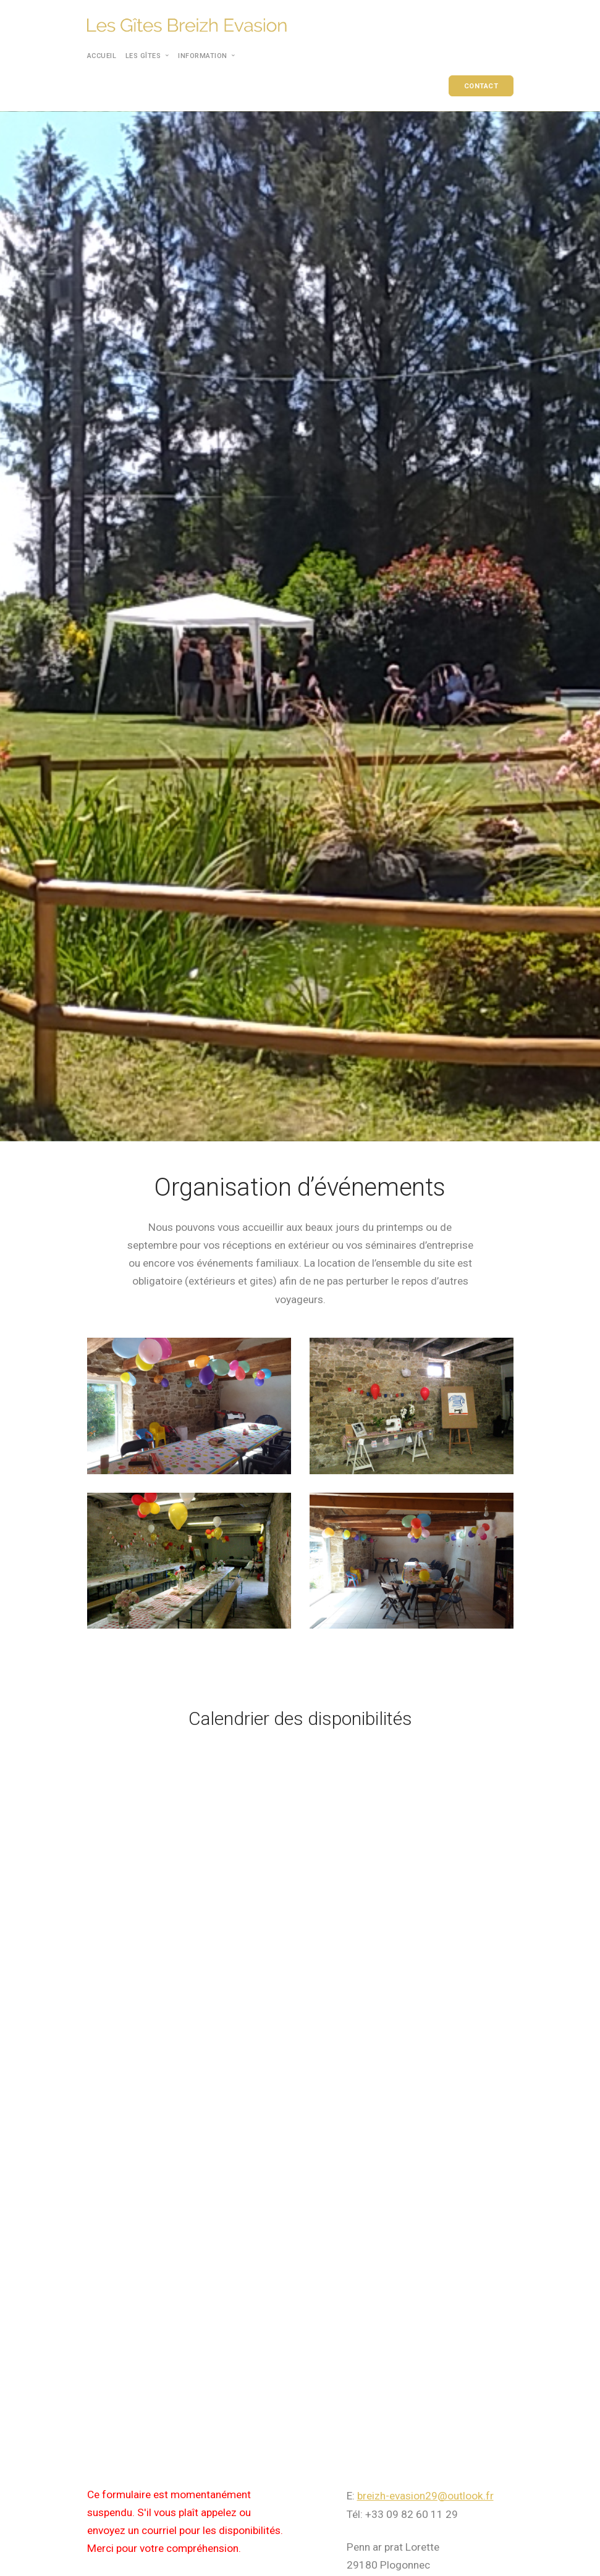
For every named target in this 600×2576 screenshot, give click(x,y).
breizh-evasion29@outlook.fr (425, 2496)
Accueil (102, 56)
